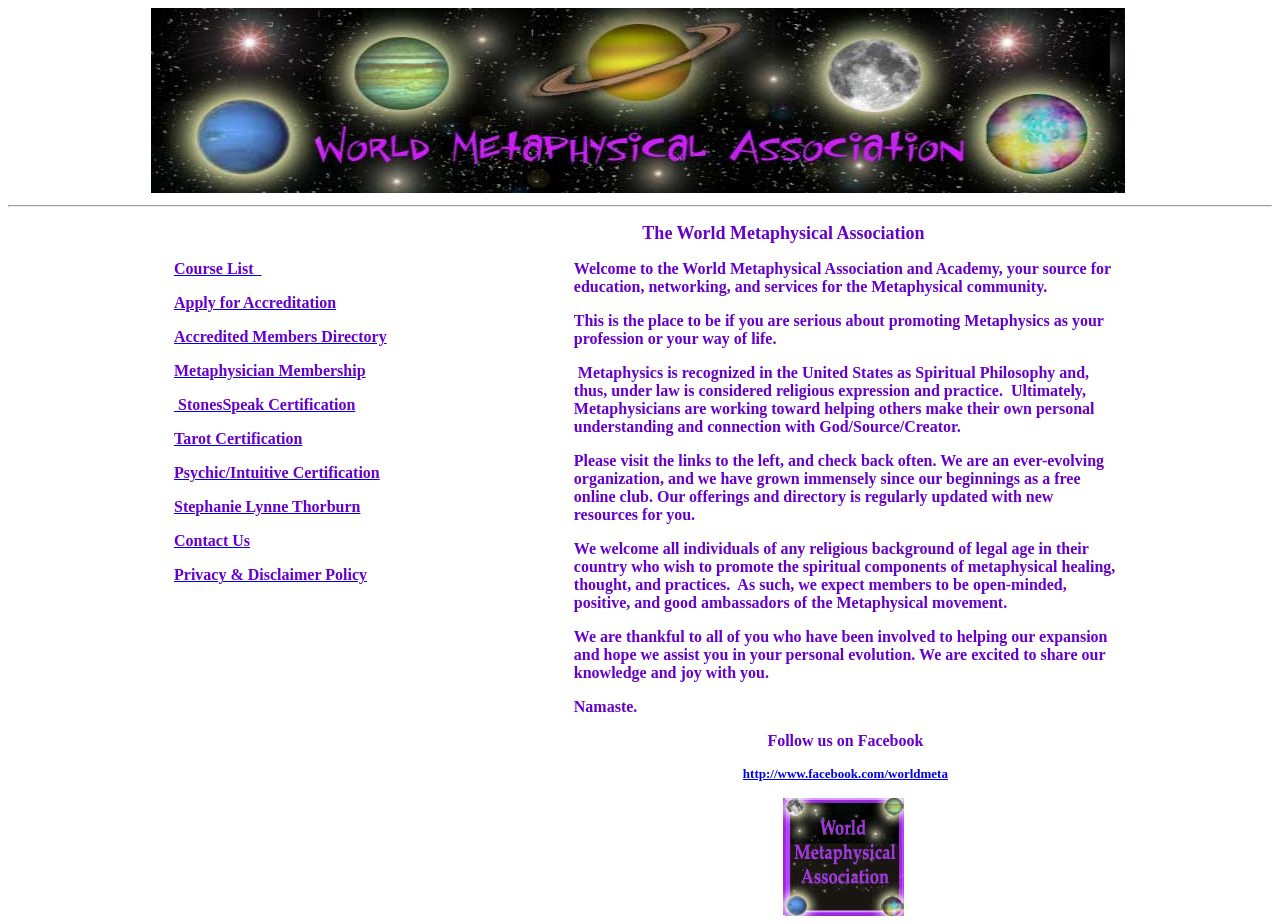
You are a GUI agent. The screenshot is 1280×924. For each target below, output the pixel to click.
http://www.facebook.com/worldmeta (845, 773)
